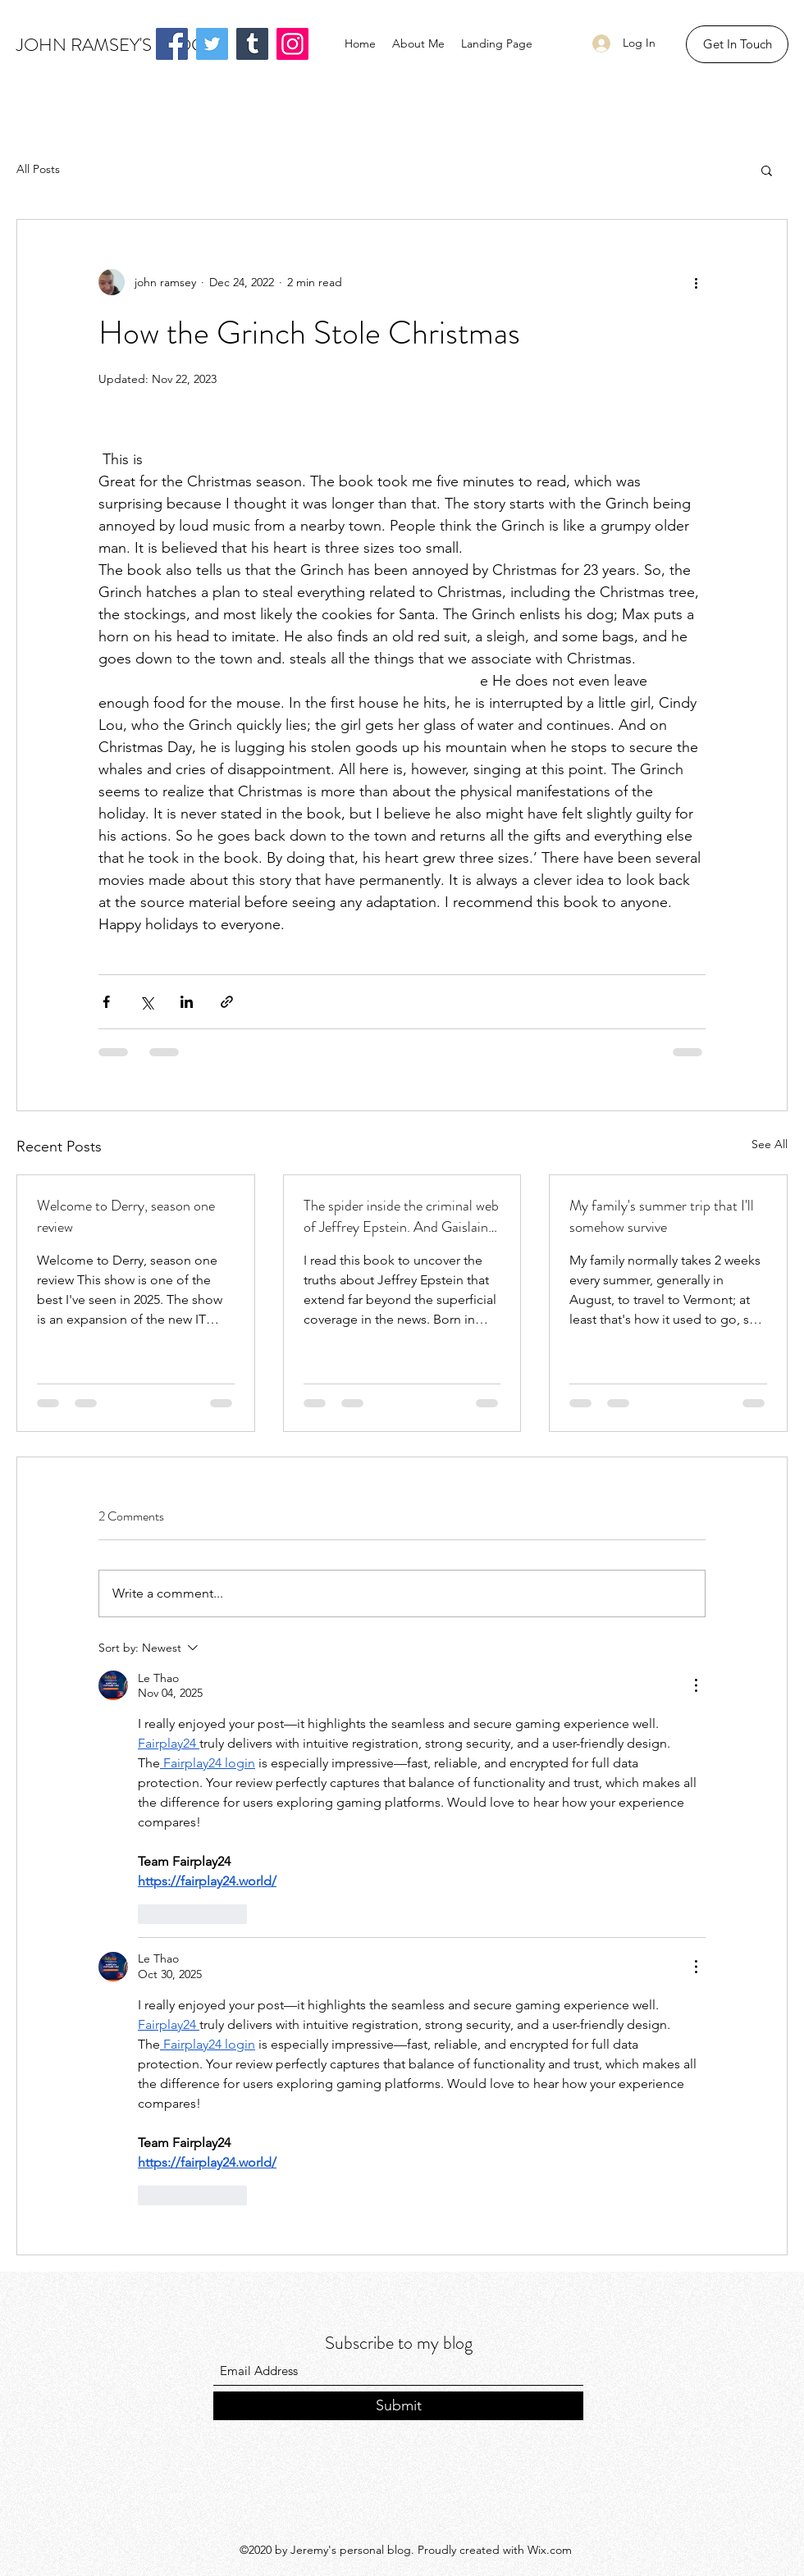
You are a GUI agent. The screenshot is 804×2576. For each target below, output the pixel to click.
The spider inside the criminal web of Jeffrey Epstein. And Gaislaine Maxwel (401, 1216)
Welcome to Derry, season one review (126, 1216)
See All (769, 1144)
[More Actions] (696, 1685)
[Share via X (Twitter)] (146, 1002)
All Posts (38, 169)
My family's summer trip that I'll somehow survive (661, 1216)
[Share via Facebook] (106, 1002)
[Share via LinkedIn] (186, 1002)
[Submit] (398, 2405)
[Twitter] (212, 44)
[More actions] (696, 282)
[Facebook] (172, 44)
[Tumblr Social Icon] (252, 44)
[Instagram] (292, 44)
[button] (737, 44)
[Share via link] (227, 1002)
